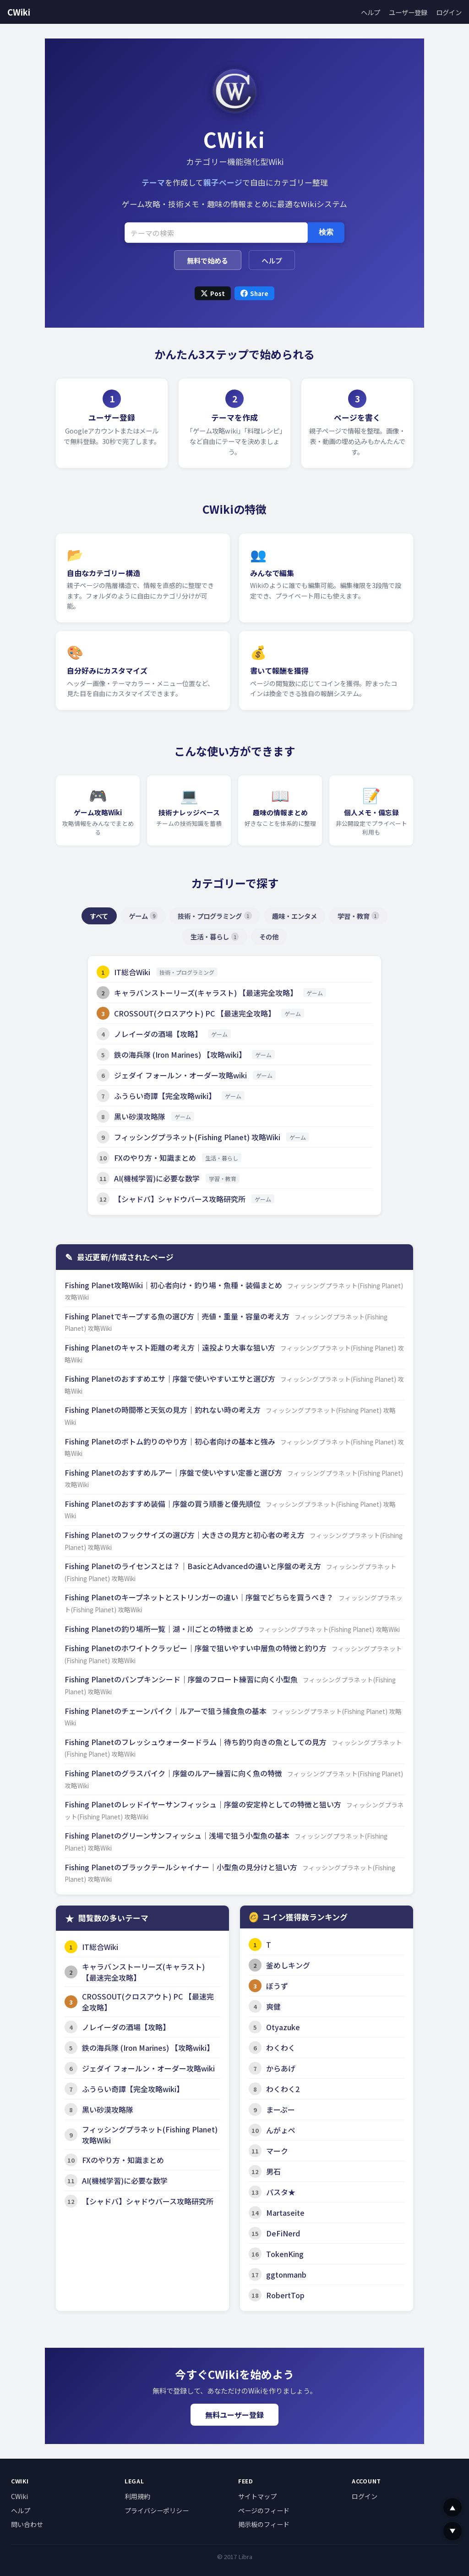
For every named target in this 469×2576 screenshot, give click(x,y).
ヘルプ (370, 12)
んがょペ (280, 2130)
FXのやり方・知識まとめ (155, 1157)
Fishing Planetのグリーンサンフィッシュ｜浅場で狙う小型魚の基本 (178, 1835)
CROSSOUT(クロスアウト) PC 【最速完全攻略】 (194, 1013)
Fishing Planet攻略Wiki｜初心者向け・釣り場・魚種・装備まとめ (174, 1285)
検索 (326, 232)
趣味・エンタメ (294, 916)
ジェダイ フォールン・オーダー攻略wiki (180, 1075)
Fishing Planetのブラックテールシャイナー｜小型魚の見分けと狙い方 (182, 1867)
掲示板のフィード (263, 2524)
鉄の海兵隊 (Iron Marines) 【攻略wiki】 (180, 1054)
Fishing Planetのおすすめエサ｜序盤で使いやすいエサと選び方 (171, 1378)
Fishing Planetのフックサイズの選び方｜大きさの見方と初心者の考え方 (185, 1534)
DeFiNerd (283, 2233)
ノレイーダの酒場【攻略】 (158, 1033)
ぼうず (277, 1985)
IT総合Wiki (132, 972)
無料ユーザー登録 (234, 2414)
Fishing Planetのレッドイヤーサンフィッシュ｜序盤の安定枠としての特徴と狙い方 (204, 1804)
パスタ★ (280, 2191)
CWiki (18, 12)
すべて (99, 916)
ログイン (449, 12)
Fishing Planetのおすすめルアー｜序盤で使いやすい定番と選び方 (174, 1472)
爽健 (273, 2006)
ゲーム (143, 916)
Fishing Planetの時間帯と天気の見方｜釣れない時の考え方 (163, 1409)
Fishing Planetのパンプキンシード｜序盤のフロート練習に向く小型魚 (182, 1679)
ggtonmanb (286, 2274)
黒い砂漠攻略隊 (139, 1116)
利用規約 (137, 2496)
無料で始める (207, 260)
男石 (273, 2171)
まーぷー (280, 2109)
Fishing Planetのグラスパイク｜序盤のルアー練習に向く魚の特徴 (174, 1773)
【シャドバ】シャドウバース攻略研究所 (179, 1198)
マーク (277, 2150)
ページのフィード (263, 2510)
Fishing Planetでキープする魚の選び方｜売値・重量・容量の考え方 (178, 1316)
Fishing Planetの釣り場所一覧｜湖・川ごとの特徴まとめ (160, 1628)
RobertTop (285, 2295)
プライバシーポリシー (157, 2510)
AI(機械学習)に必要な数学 (157, 1178)
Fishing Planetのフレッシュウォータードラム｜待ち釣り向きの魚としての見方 (196, 1741)
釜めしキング (288, 1965)
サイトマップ (257, 2496)
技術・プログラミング (214, 916)
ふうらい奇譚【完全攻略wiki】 (165, 1095)
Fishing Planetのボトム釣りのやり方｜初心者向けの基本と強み (171, 1441)
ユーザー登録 (408, 12)
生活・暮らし (215, 936)
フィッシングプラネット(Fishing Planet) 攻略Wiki (197, 1136)
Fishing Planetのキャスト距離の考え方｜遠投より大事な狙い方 (171, 1347)
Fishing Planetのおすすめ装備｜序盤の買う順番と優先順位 (163, 1503)
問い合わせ (27, 2524)
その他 (268, 936)
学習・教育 (358, 916)
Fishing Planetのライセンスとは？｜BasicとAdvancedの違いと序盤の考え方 (194, 1565)
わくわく (280, 2047)
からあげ (280, 2068)
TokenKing (285, 2253)
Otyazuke (283, 2026)
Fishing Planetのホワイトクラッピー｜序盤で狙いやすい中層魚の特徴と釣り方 (196, 1647)
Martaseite (285, 2212)
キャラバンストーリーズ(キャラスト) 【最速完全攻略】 (205, 992)
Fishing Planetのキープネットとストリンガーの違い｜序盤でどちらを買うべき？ (200, 1597)
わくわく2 (283, 2088)
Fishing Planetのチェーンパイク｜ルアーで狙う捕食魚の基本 (166, 1710)
